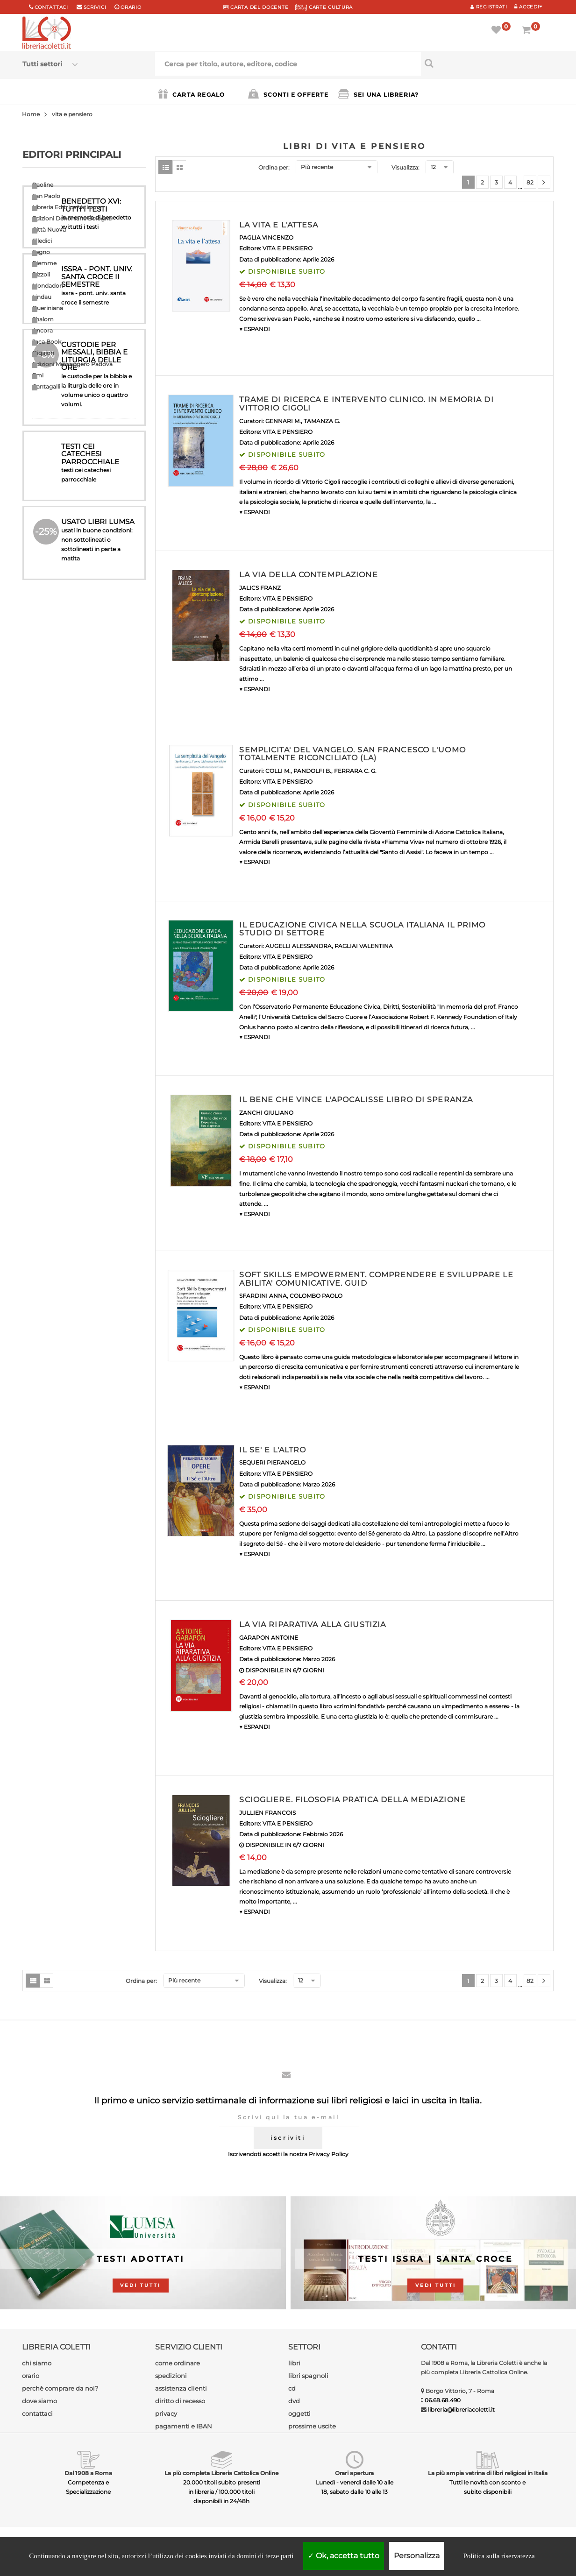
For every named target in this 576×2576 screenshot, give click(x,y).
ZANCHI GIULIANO (266, 1112)
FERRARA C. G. (355, 770)
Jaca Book (46, 341)
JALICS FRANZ (260, 587)
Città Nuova (49, 229)
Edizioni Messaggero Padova (72, 364)
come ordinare (177, 2363)
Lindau (41, 296)
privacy (166, 2413)
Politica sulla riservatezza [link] (498, 2556)
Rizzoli (41, 274)
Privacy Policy (328, 2154)
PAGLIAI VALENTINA (363, 945)
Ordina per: (274, 167)
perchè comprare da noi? (60, 2388)
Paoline (42, 184)
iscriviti (287, 2137)
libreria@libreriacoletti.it (461, 2409)
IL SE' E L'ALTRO (272, 1449)
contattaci (37, 2413)
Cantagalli (46, 386)
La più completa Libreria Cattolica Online (221, 2473)
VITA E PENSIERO (288, 248)
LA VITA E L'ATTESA (278, 224)
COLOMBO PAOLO (316, 1295)
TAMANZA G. (322, 421)
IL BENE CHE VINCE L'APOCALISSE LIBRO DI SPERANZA (356, 1099)
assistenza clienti (181, 2388)
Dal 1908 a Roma (88, 2473)
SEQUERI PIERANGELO (272, 1462)
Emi (37, 375)
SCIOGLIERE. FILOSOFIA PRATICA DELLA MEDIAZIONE (352, 1799)
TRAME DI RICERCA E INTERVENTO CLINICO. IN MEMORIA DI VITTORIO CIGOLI (366, 403)
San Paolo (46, 195)
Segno (41, 251)
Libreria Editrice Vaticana (66, 207)
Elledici (42, 240)
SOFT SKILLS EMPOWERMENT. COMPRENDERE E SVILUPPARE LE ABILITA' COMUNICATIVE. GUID (376, 1279)
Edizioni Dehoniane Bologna (72, 218)
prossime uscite (312, 2426)
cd (292, 2388)
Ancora (42, 330)
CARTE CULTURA (324, 7)
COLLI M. (278, 770)
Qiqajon (43, 352)
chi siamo (36, 2363)
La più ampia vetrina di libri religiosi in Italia (488, 2473)
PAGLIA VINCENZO (266, 237)
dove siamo (39, 2401)
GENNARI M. (283, 421)
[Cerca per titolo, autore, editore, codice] (487, 63)
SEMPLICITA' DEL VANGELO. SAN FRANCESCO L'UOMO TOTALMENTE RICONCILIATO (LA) (352, 754)
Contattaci (51, 7)
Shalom (43, 319)
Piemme (44, 263)
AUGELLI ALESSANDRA (298, 945)
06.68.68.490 (443, 2400)
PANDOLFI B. (312, 770)
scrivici (95, 7)
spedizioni (171, 2375)
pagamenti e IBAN (183, 2426)
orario (131, 7)
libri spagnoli (308, 2375)
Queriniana (47, 307)
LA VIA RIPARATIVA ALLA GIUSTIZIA (312, 1624)
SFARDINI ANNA (263, 1295)
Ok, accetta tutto (343, 2555)
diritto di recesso (180, 2401)
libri (294, 2363)
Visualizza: (405, 167)
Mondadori (47, 285)
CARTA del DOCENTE (255, 7)
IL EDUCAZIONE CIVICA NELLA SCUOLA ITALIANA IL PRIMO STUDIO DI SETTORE (362, 929)
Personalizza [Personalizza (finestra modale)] (417, 2555)
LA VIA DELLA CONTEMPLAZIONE (308, 574)
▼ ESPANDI (254, 329)
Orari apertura (354, 2473)
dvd (294, 2401)
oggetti (299, 2413)
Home (31, 114)
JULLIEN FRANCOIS (267, 1812)
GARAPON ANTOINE (268, 1637)
